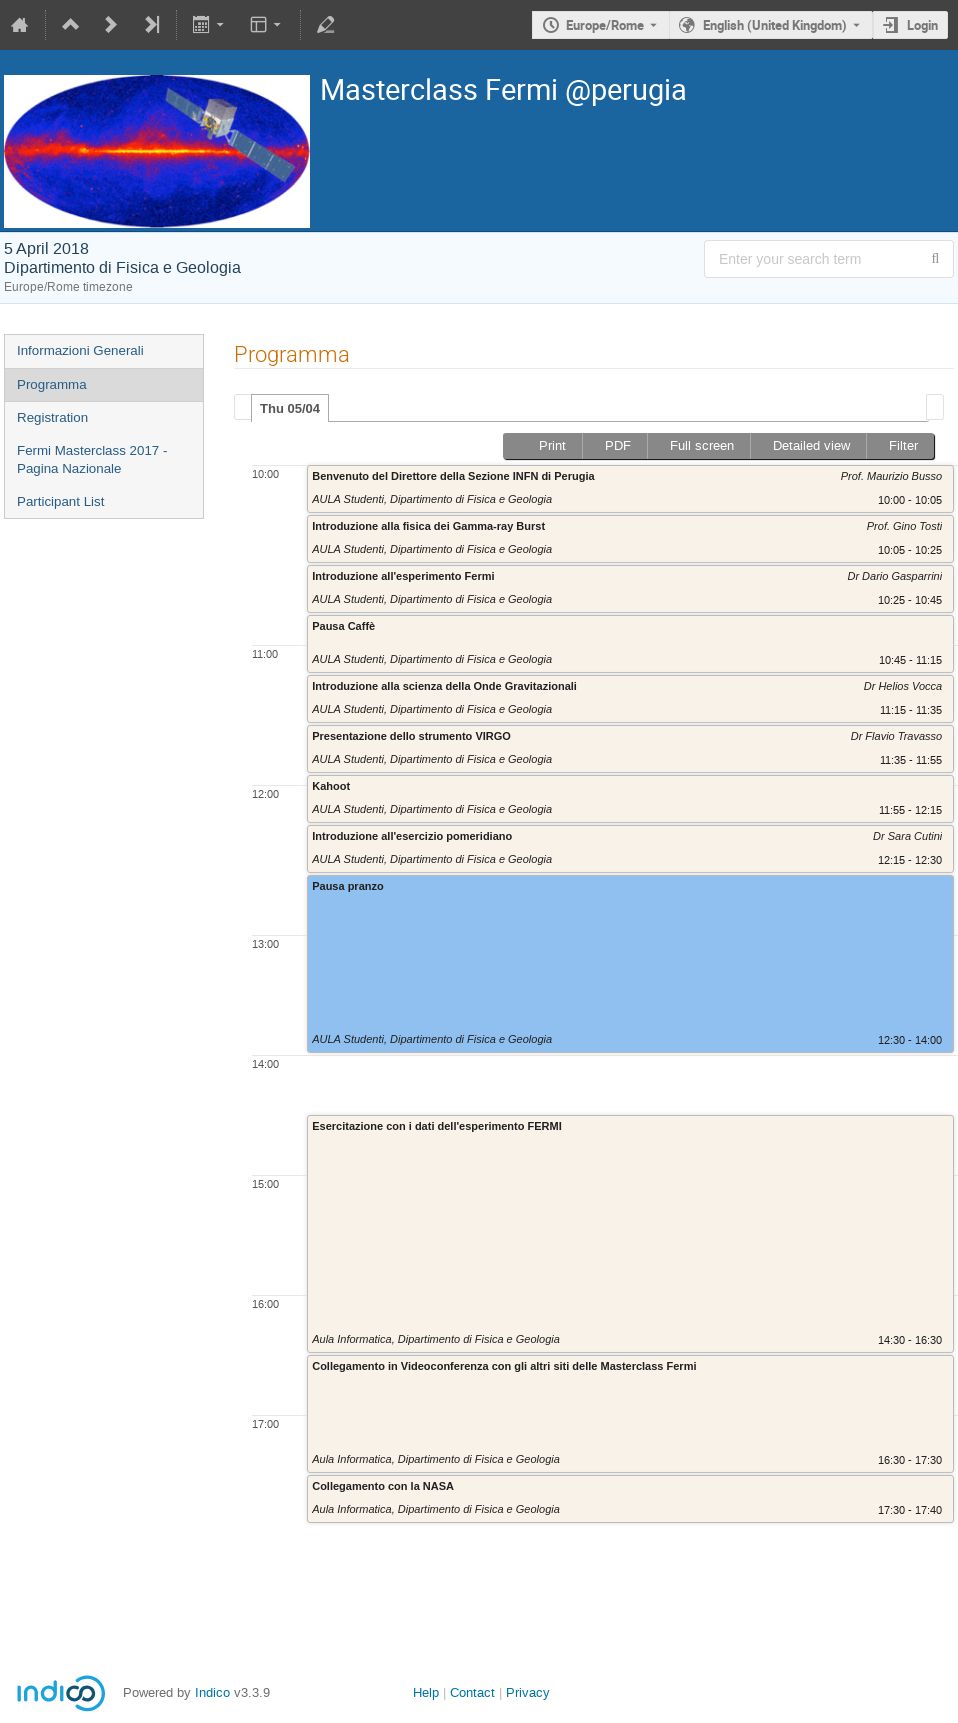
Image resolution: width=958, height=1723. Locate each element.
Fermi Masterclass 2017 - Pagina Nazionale (92, 460)
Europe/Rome (605, 25)
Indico (212, 1692)
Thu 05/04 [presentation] (290, 408)
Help (426, 1692)
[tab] (290, 408)
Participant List (60, 501)
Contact (472, 1692)
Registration (52, 417)
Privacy (528, 1692)
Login (922, 25)
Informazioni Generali (80, 350)
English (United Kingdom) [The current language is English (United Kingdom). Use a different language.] (775, 25)
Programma (52, 384)
